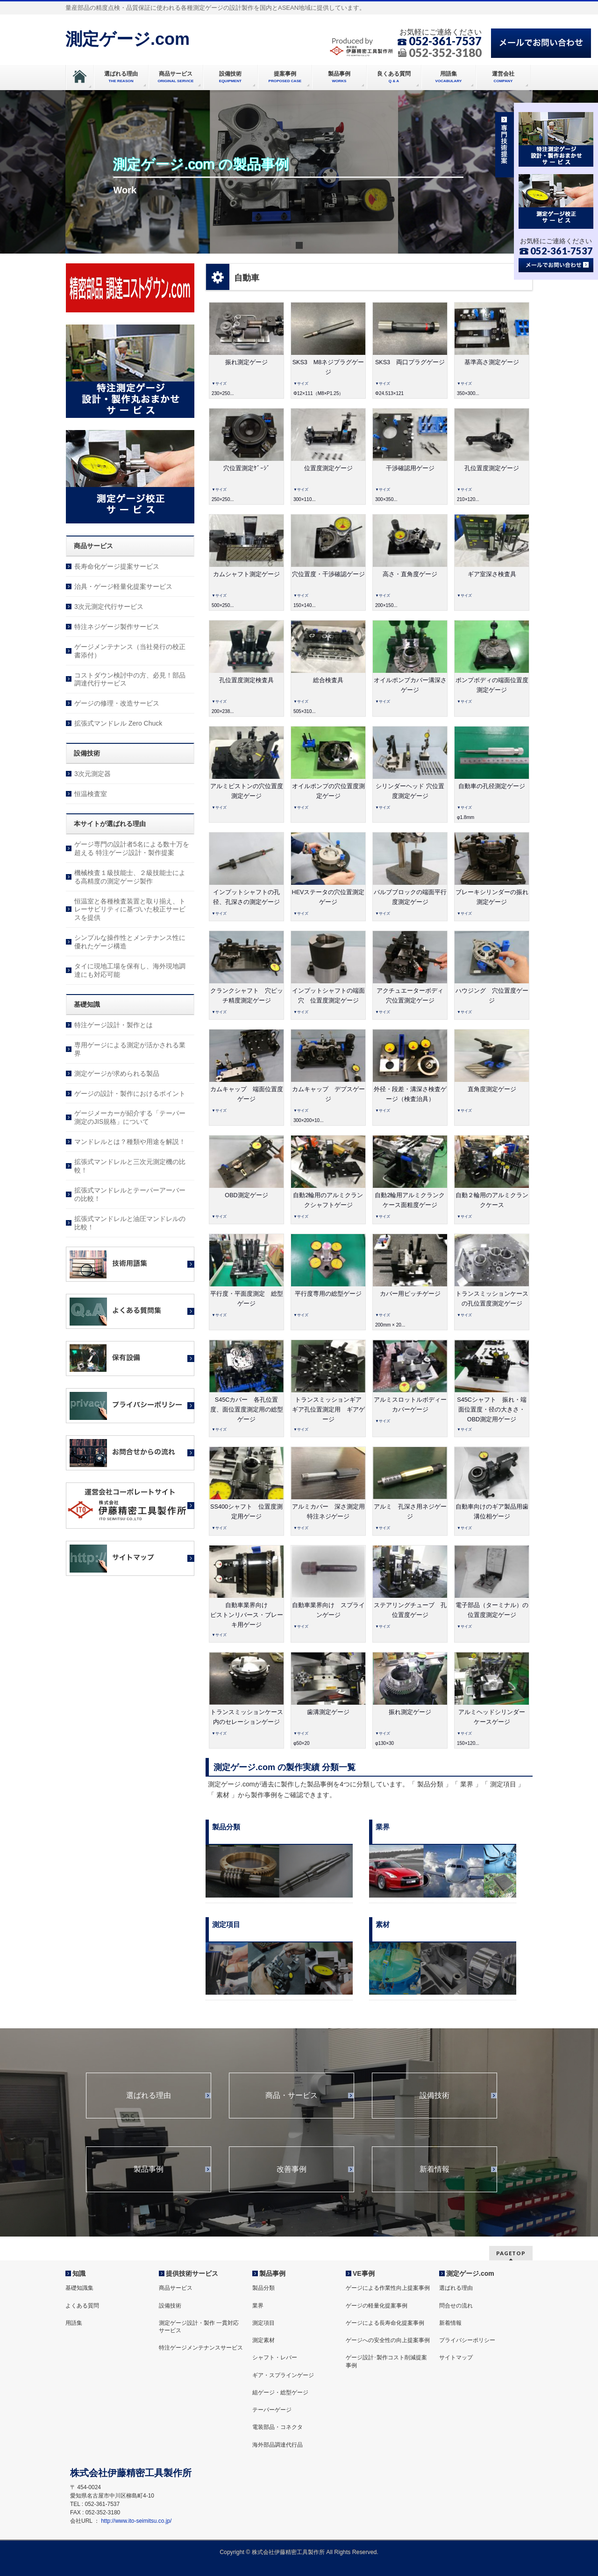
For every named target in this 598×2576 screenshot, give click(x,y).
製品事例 (149, 2169)
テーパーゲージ (272, 2410)
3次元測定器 (92, 773)
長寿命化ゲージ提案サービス (116, 566)
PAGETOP (511, 2253)
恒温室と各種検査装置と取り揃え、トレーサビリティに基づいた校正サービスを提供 (129, 909)
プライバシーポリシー (467, 2340)
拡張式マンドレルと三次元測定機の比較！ (129, 1166)
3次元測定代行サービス (108, 606)
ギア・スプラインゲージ (283, 2375)
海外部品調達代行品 (277, 2445)
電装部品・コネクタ (277, 2427)
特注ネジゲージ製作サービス (116, 626)
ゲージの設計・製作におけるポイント (129, 1093)
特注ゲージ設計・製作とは (113, 1025)
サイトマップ (456, 2357)
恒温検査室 (90, 794)
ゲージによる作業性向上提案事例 (388, 2288)
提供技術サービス (192, 2273)
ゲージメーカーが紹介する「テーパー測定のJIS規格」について (129, 1117)
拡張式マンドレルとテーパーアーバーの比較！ (129, 1194)
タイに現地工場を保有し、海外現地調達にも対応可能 (129, 970)
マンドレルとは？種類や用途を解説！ (129, 1141)
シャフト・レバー (274, 2357)
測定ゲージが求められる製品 (116, 1073)
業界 (257, 2305)
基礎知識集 (79, 2288)
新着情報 (434, 2169)
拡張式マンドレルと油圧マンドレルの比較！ (129, 1223)
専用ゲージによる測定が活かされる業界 (129, 1049)
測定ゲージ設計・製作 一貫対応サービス (199, 2327)
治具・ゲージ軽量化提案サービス (123, 586)
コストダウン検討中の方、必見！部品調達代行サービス (129, 679)
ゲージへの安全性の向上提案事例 (388, 2340)
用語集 (73, 2323)
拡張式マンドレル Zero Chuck (118, 723)
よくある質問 (82, 2305)
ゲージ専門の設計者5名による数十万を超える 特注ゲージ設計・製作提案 (131, 848)
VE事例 (364, 2273)
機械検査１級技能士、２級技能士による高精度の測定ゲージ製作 (129, 877)
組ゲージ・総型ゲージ (280, 2392)
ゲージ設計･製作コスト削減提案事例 (386, 2361)
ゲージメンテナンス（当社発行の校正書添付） (129, 651)
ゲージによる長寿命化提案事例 (385, 2323)
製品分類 (263, 2288)
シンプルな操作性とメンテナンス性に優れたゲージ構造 (129, 942)
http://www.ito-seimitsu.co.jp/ (136, 2521)
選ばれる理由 (148, 2095)
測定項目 (263, 2323)
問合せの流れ (456, 2305)
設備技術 (434, 2095)
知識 (78, 2273)
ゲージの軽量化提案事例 (376, 2305)
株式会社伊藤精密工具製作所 (288, 2552)
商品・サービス (291, 2095)
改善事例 (291, 2169)
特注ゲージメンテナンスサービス (201, 2347)
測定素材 (263, 2340)
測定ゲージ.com (127, 39)
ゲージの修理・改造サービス (116, 703)
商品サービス (175, 2288)
